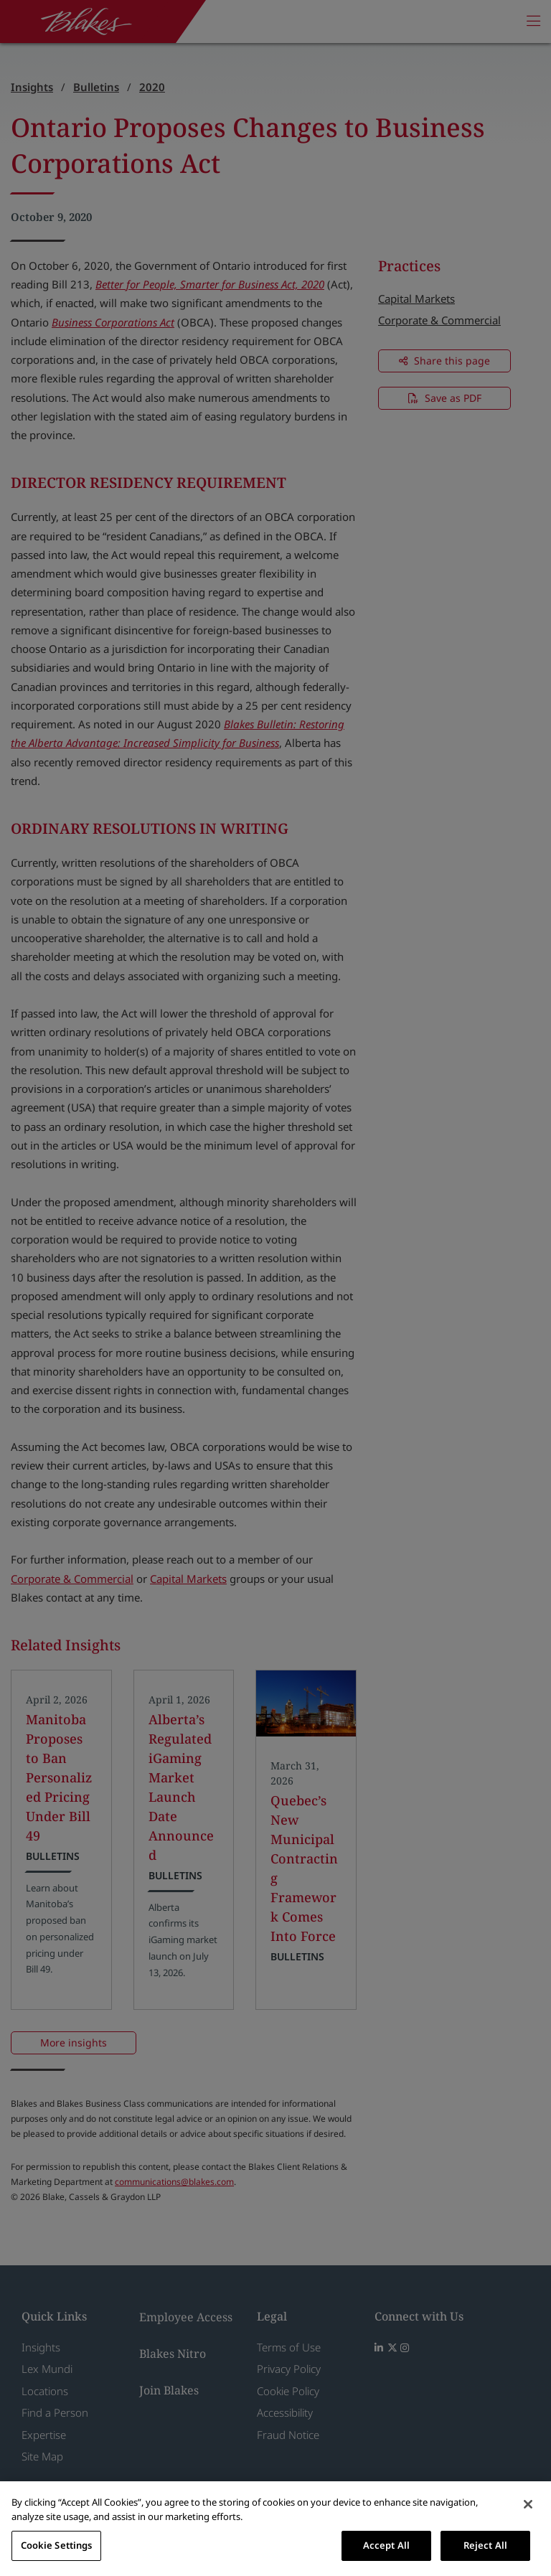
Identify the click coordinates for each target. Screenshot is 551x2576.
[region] (275, 2528)
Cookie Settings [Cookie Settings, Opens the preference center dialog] (57, 2545)
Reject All (485, 2545)
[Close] (528, 2504)
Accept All (386, 2545)
